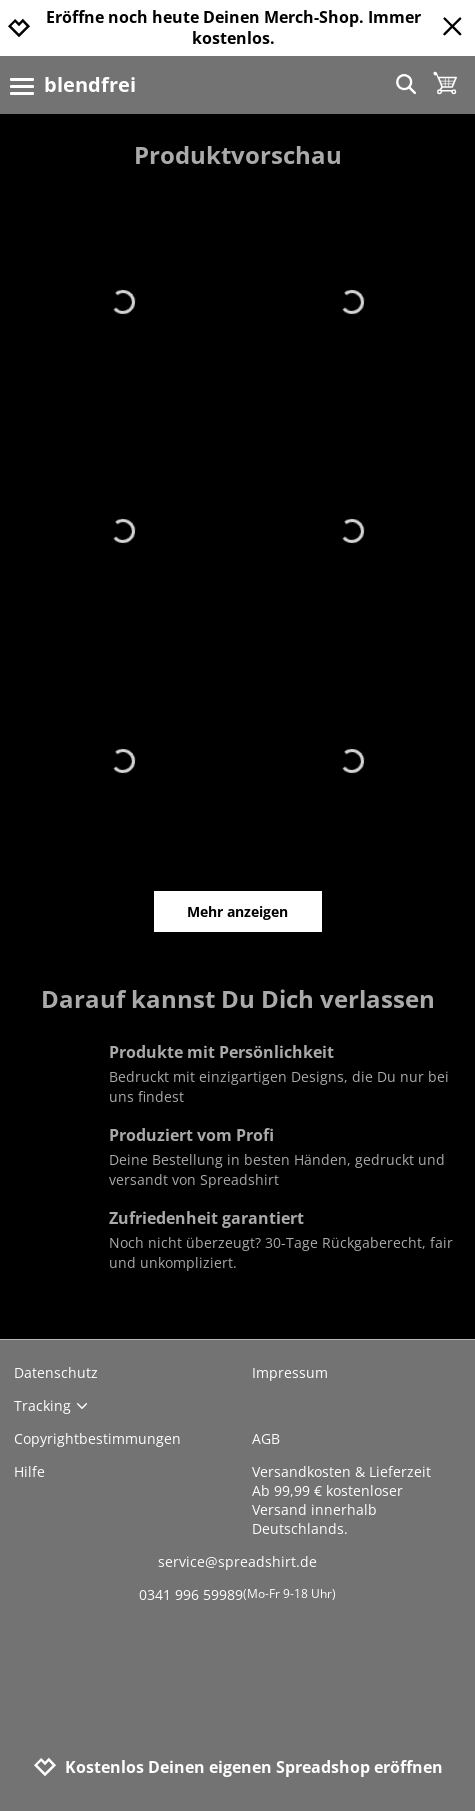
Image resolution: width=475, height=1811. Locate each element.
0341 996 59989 (237, 1594)
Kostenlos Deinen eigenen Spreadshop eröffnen (238, 1767)
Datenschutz (56, 1372)
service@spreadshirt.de (237, 1561)
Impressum (290, 1372)
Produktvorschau (238, 154)
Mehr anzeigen (237, 911)
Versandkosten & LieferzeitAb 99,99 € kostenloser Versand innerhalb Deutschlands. (341, 1500)
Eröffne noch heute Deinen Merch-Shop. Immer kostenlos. (233, 28)
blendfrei (90, 84)
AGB (266, 1438)
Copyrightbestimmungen (97, 1438)
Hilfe (29, 1471)
